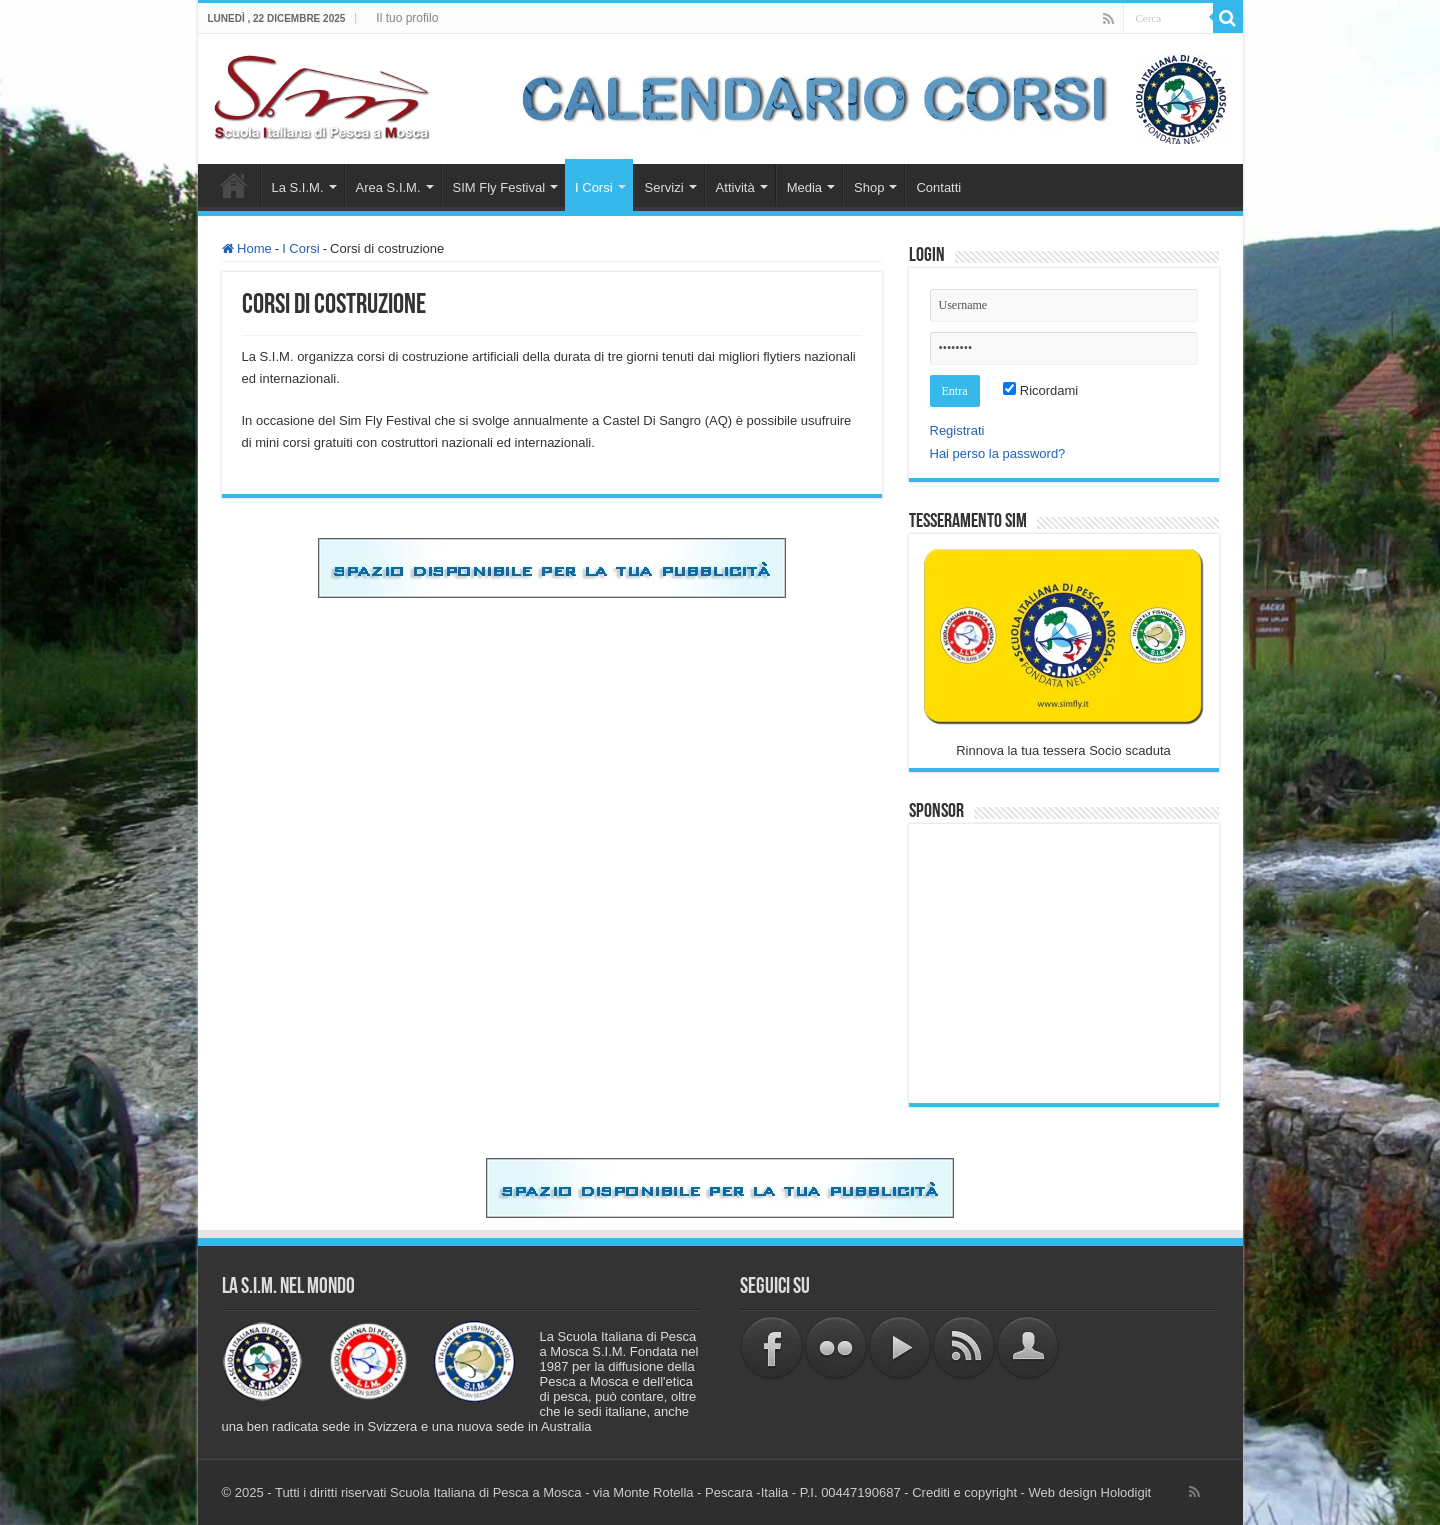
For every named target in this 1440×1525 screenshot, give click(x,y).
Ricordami (1040, 390)
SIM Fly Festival (499, 187)
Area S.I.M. (388, 187)
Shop (869, 187)
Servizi (664, 187)
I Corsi (594, 187)
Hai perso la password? (998, 453)
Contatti (938, 187)
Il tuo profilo (407, 18)
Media (804, 187)
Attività (735, 187)
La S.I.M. (298, 187)
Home (234, 185)
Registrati (957, 430)
